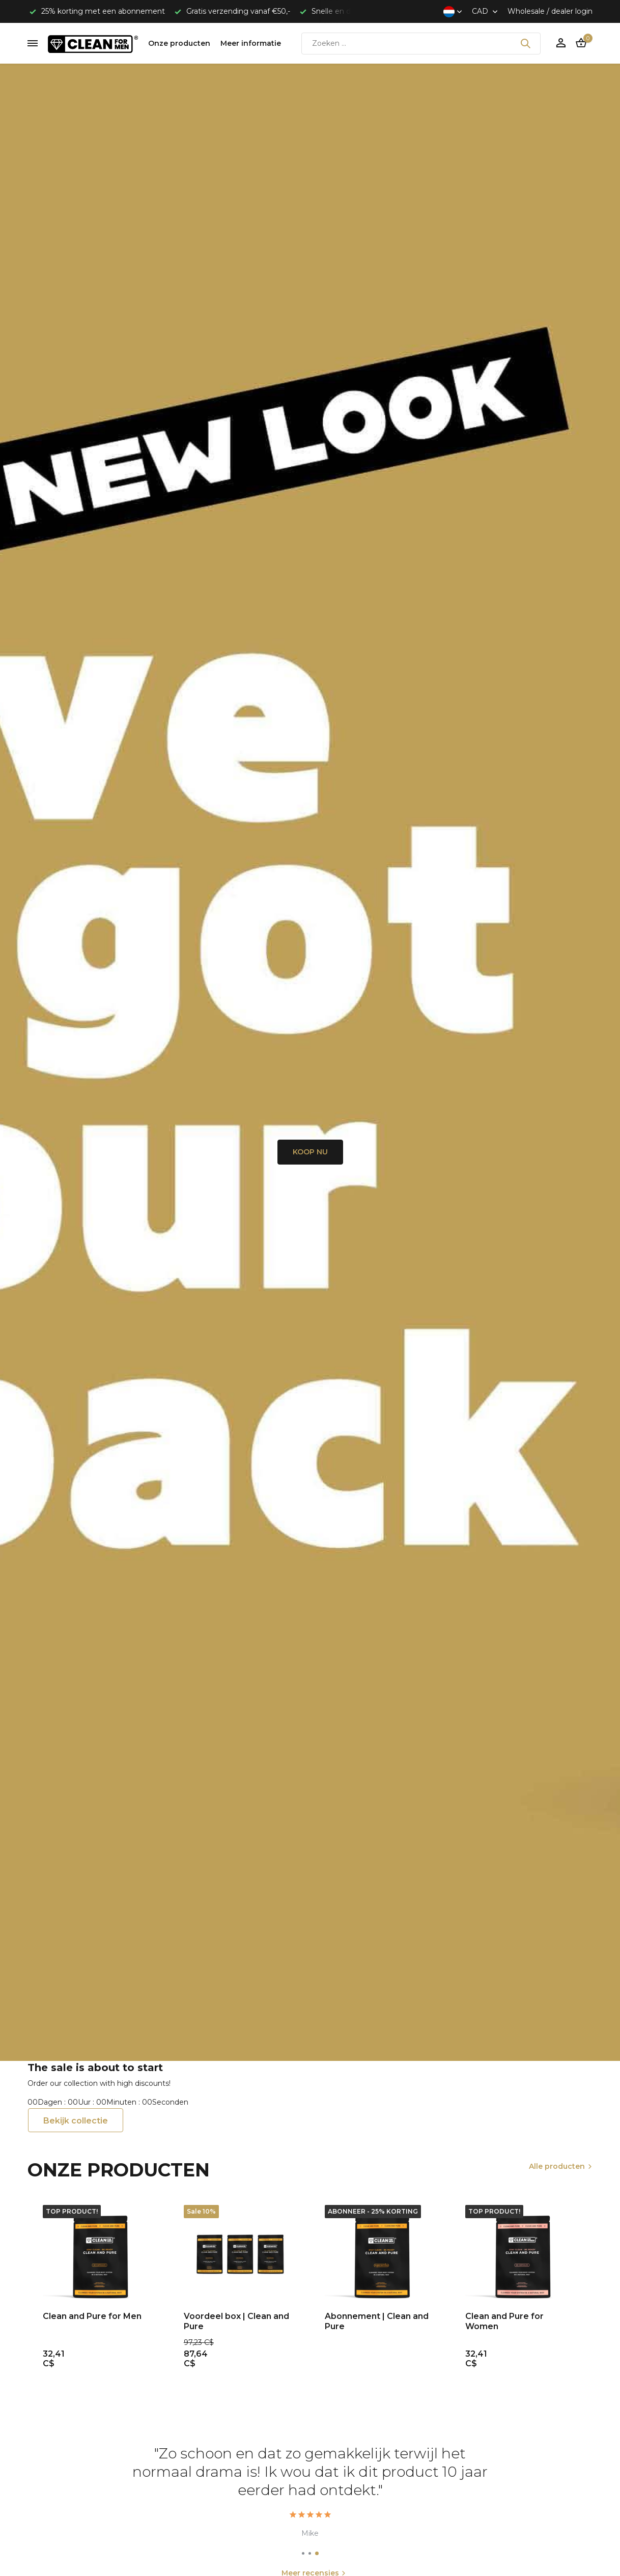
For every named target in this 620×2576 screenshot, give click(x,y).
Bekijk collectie (75, 2121)
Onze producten (179, 43)
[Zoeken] (421, 43)
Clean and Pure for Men (92, 2316)
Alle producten (557, 2166)
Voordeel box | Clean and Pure (236, 2321)
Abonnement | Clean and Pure (377, 2321)
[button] (303, 2553)
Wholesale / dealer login (550, 11)
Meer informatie (250, 43)
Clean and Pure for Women (504, 2321)
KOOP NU (310, 1151)
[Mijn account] (561, 43)
